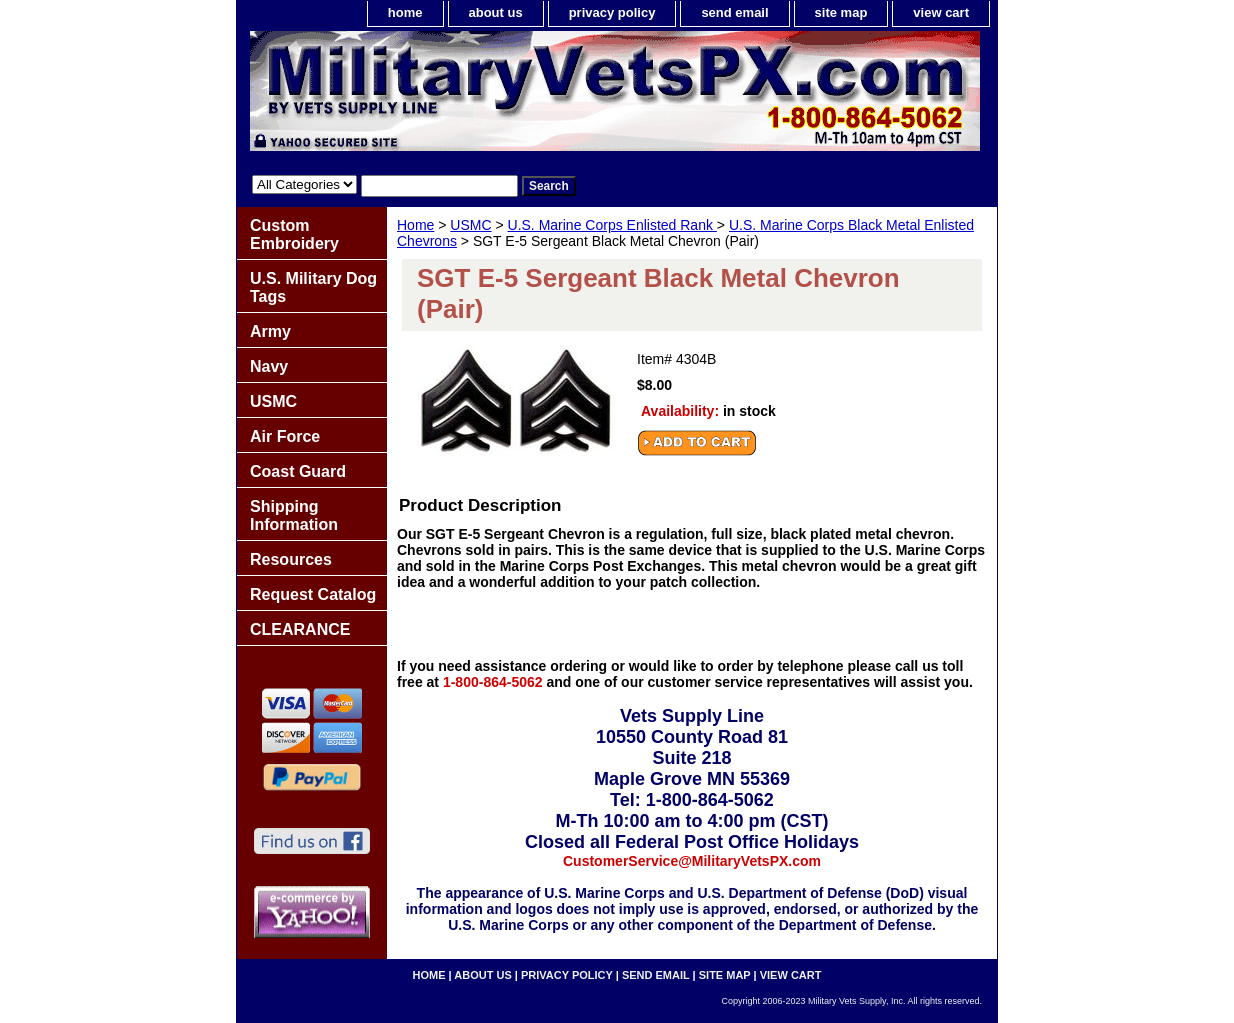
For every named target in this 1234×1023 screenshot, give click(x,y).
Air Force (285, 436)
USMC (470, 225)
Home (415, 225)
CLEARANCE (300, 629)
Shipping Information (294, 515)
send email (734, 12)
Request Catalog (313, 594)
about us (496, 12)
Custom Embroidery (294, 234)
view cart (941, 12)
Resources (291, 559)
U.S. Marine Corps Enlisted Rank (612, 225)
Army (270, 331)
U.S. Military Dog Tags (313, 287)
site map (841, 12)
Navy (269, 366)
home (405, 12)
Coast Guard (298, 471)
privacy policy (612, 12)
